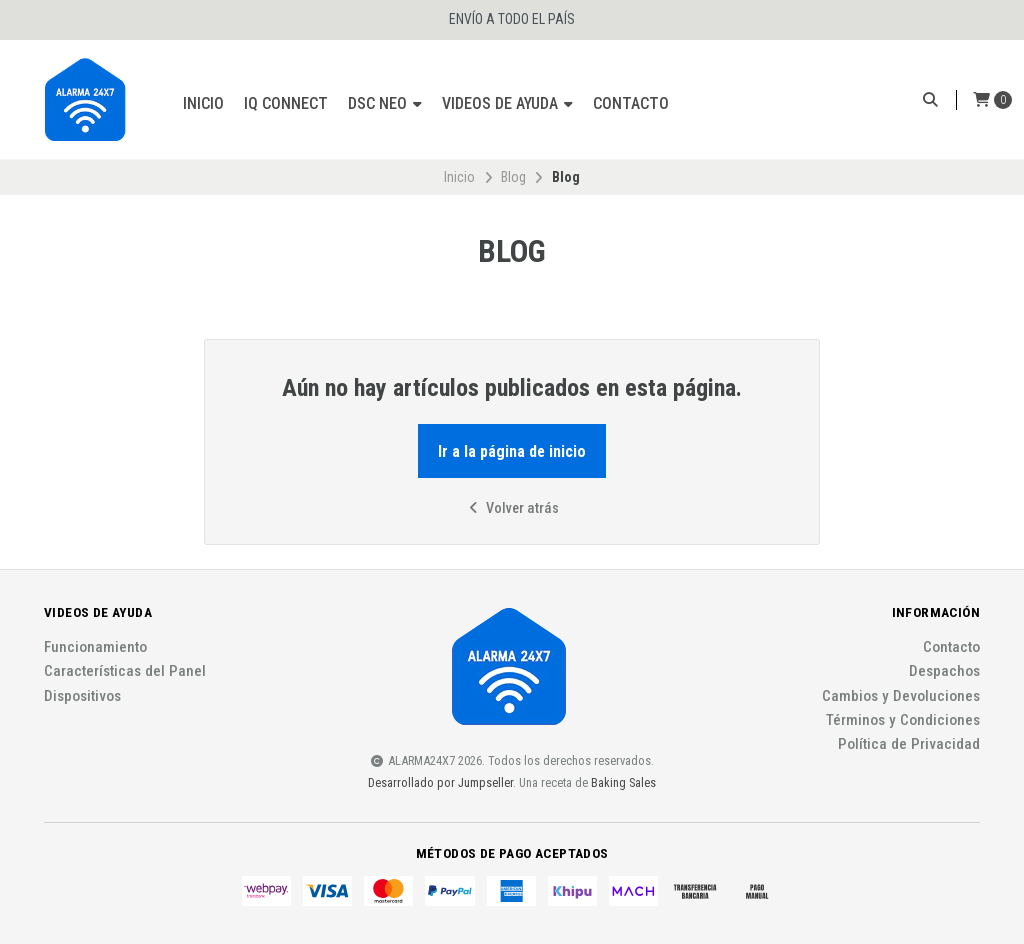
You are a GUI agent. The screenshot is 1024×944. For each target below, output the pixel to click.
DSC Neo (385, 103)
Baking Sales (623, 782)
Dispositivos (82, 696)
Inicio (203, 103)
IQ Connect (286, 103)
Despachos (944, 671)
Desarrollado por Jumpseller (440, 782)
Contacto (631, 103)
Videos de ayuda (507, 103)
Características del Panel (125, 671)
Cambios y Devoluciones (901, 696)
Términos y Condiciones (903, 720)
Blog (513, 177)
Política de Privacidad (909, 744)
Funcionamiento (95, 647)
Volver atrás (512, 508)
